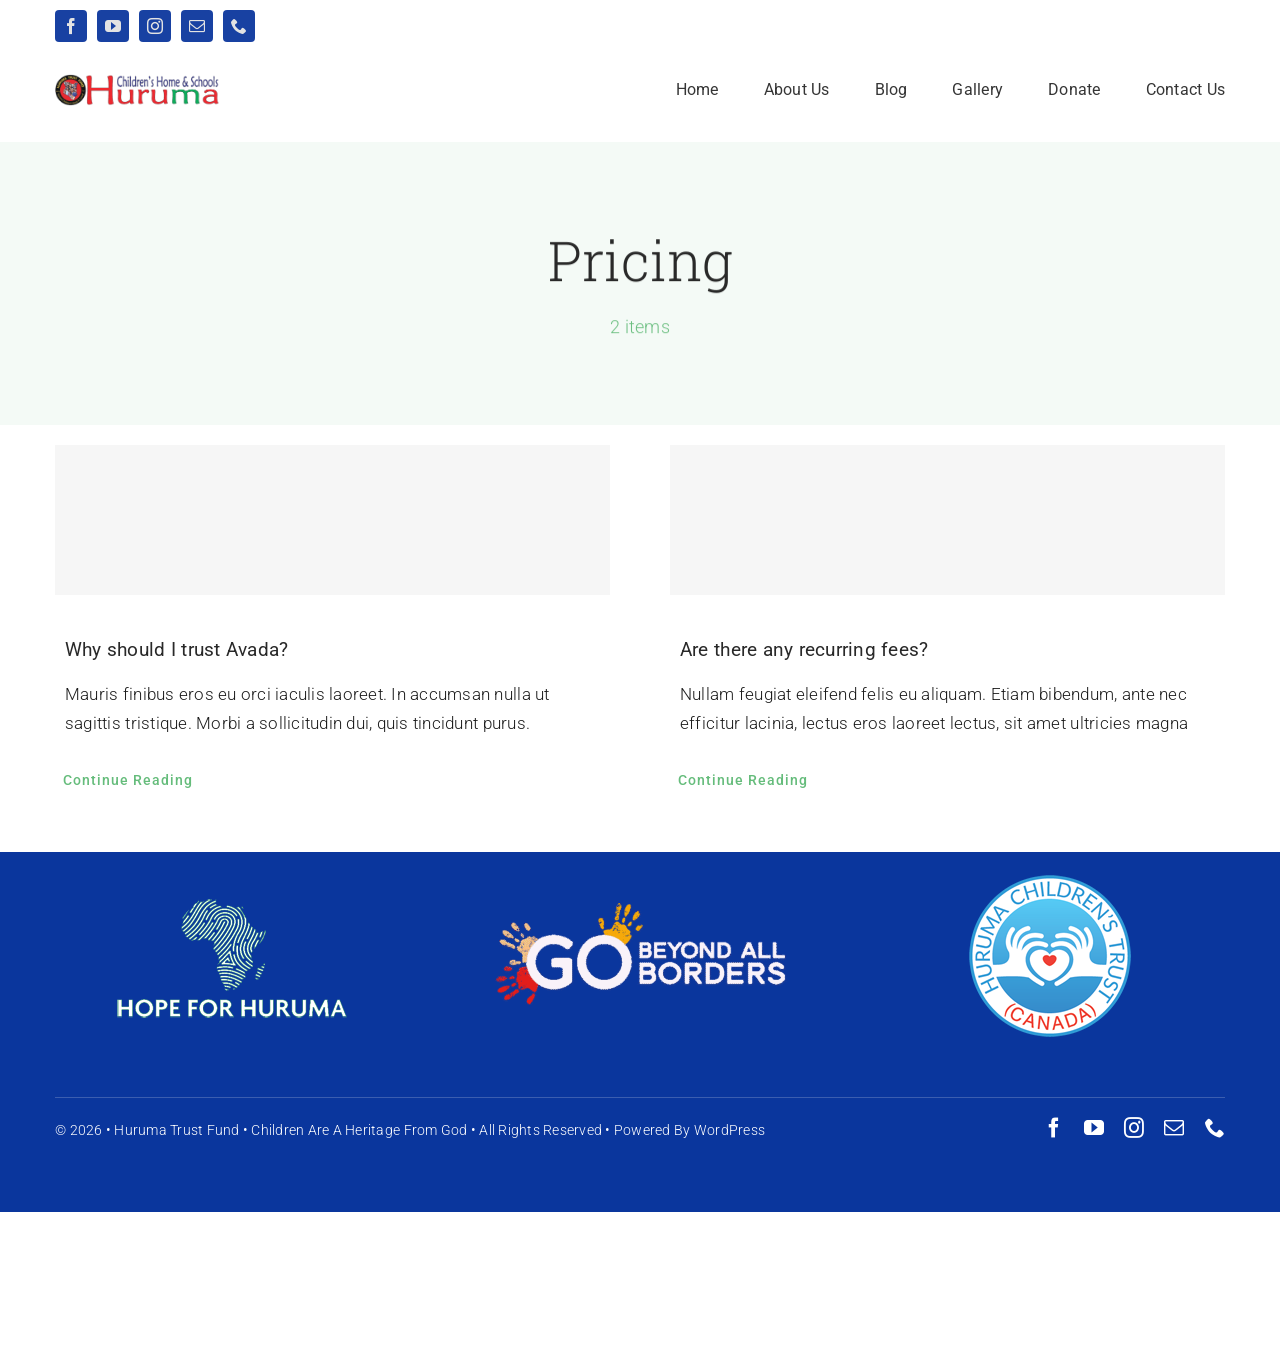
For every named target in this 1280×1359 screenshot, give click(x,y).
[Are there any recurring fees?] (947, 521)
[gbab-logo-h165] (640, 912)
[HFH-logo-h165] (230, 880)
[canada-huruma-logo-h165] (1050, 880)
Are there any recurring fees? (804, 650)
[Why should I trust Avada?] (332, 521)
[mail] (197, 26)
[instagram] (155, 26)
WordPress (729, 1130)
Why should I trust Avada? (176, 650)
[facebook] (71, 26)
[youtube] (113, 26)
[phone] (239, 26)
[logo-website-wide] (137, 82)
